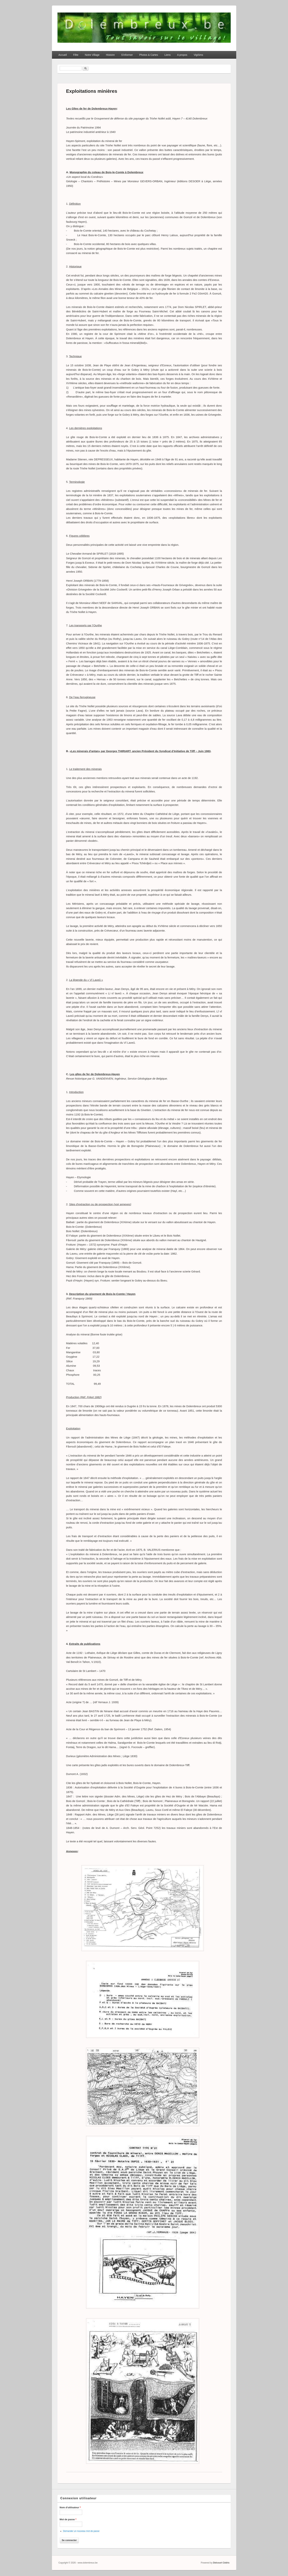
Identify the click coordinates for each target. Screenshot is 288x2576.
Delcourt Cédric (221, 2562)
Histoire (110, 54)
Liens (168, 54)
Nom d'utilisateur (70, 2507)
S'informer (127, 54)
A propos (182, 54)
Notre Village (92, 54)
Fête (75, 54)
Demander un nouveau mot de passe (81, 2531)
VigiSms (198, 54)
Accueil (62, 54)
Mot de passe (68, 2519)
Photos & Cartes (148, 54)
